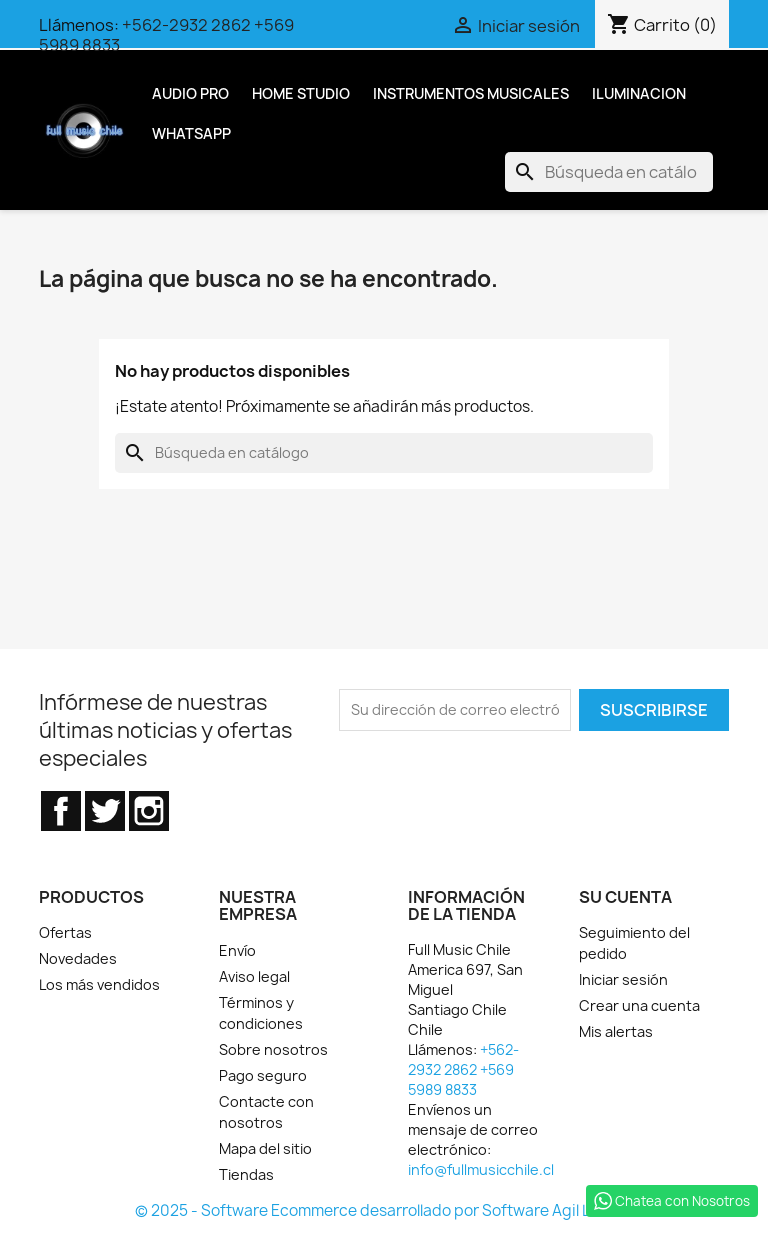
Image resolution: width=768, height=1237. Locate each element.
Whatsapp (191, 133)
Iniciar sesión (623, 979)
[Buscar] (609, 172)
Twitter (105, 811)
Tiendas (246, 1174)
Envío (237, 950)
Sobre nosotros (273, 1049)
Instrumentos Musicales (471, 93)
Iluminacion (639, 93)
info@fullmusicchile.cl (481, 1169)
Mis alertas (616, 1031)
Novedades (78, 958)
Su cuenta (625, 897)
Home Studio (301, 93)
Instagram (149, 811)
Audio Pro (190, 93)
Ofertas (65, 932)
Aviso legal (254, 976)
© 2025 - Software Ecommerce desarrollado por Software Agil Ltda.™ (384, 1210)
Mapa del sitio (265, 1148)
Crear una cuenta (639, 1005)
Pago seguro (263, 1075)
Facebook (61, 811)
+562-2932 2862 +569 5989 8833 (166, 35)
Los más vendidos (99, 984)
